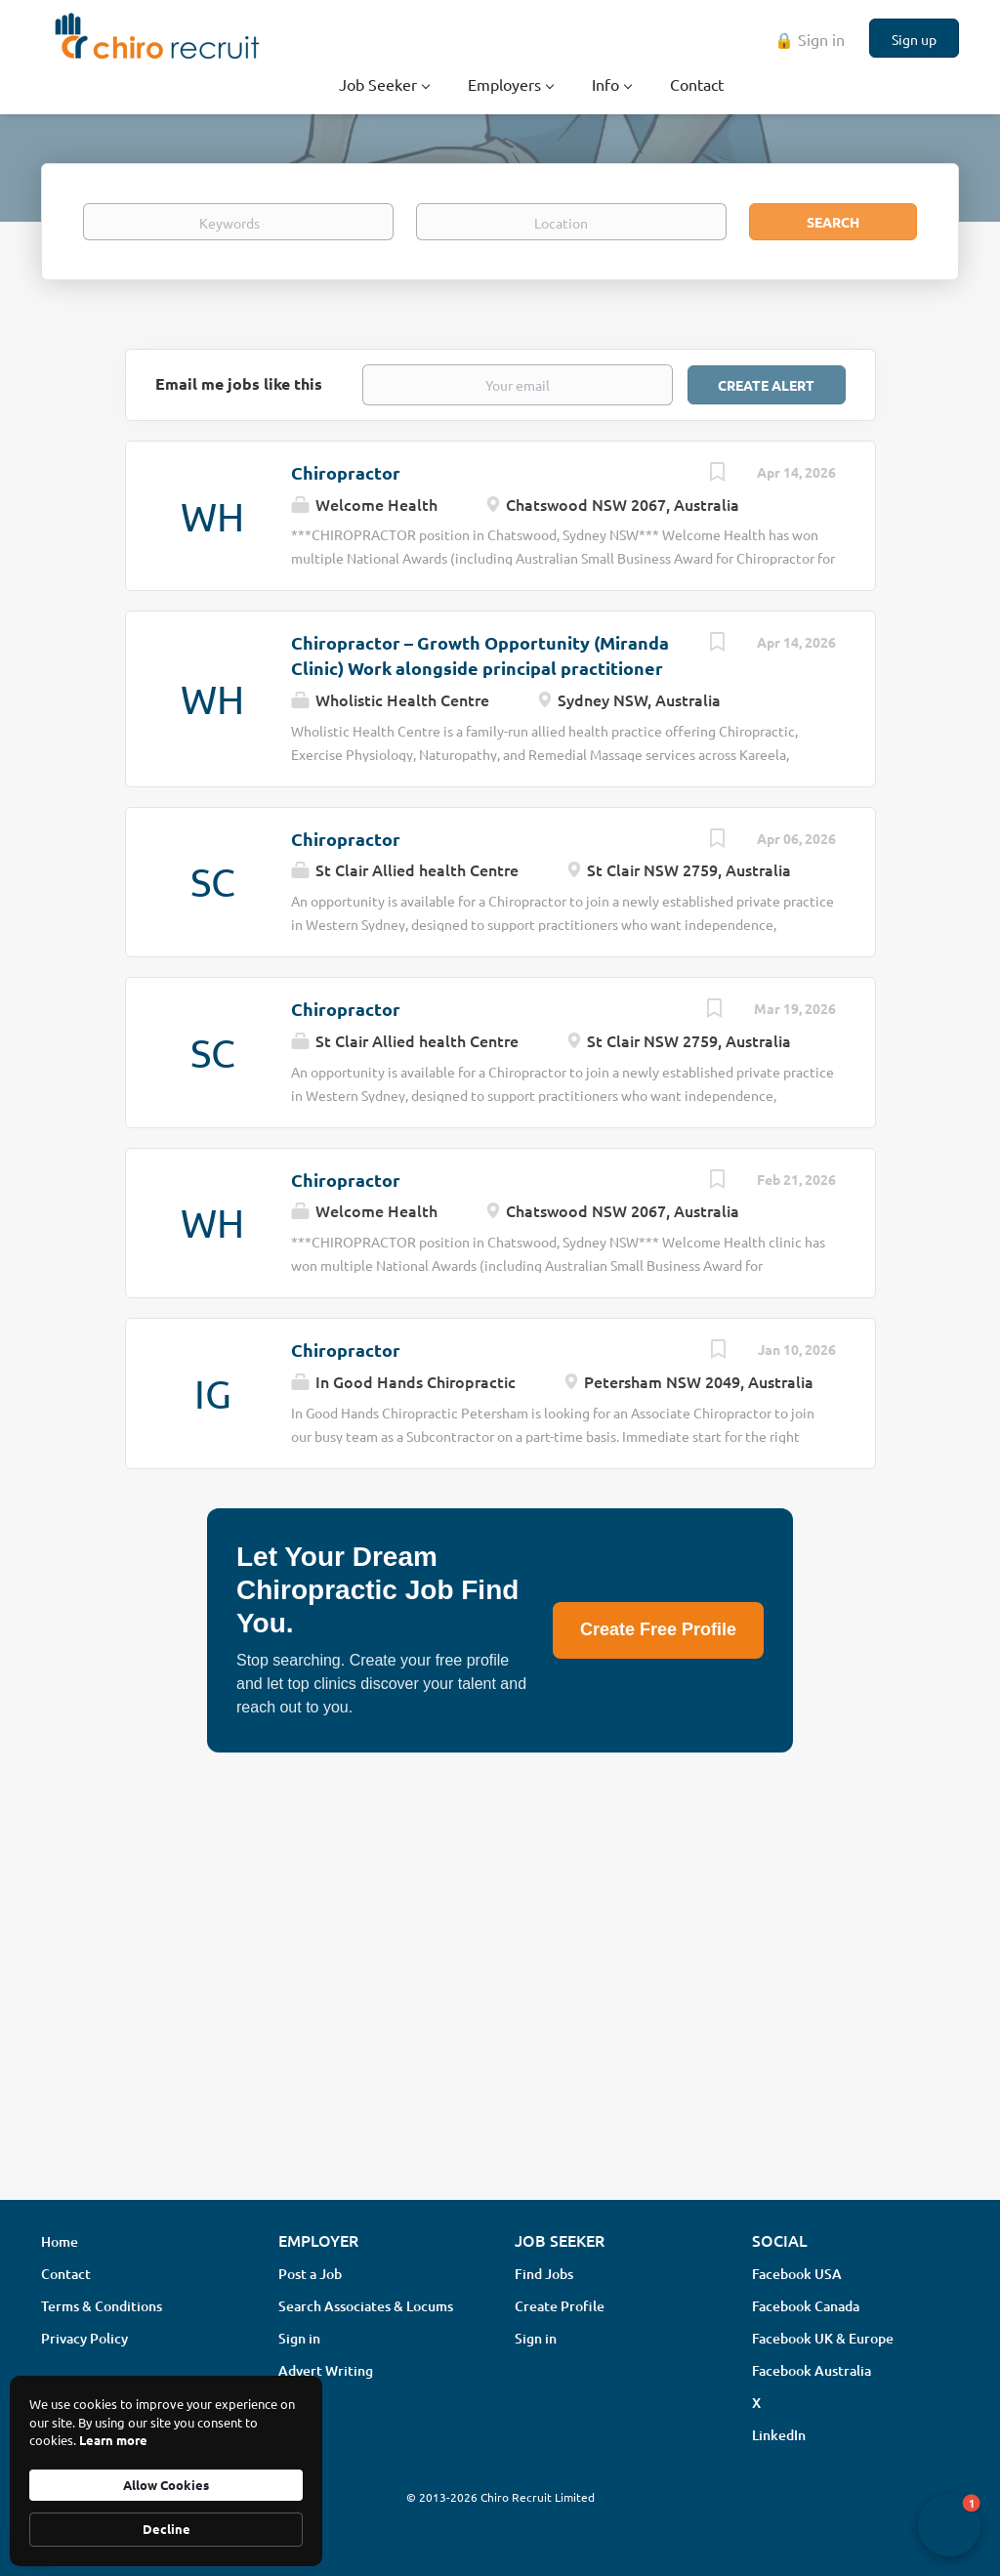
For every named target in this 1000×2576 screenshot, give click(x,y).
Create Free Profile (658, 1629)
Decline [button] (166, 2528)
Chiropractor (345, 472)
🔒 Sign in (809, 39)
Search (833, 222)
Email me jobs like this (238, 383)
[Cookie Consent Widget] (166, 2471)
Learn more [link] (113, 2439)
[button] (949, 2525)
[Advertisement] (500, 2030)
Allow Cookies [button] (166, 2484)
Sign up (914, 39)
